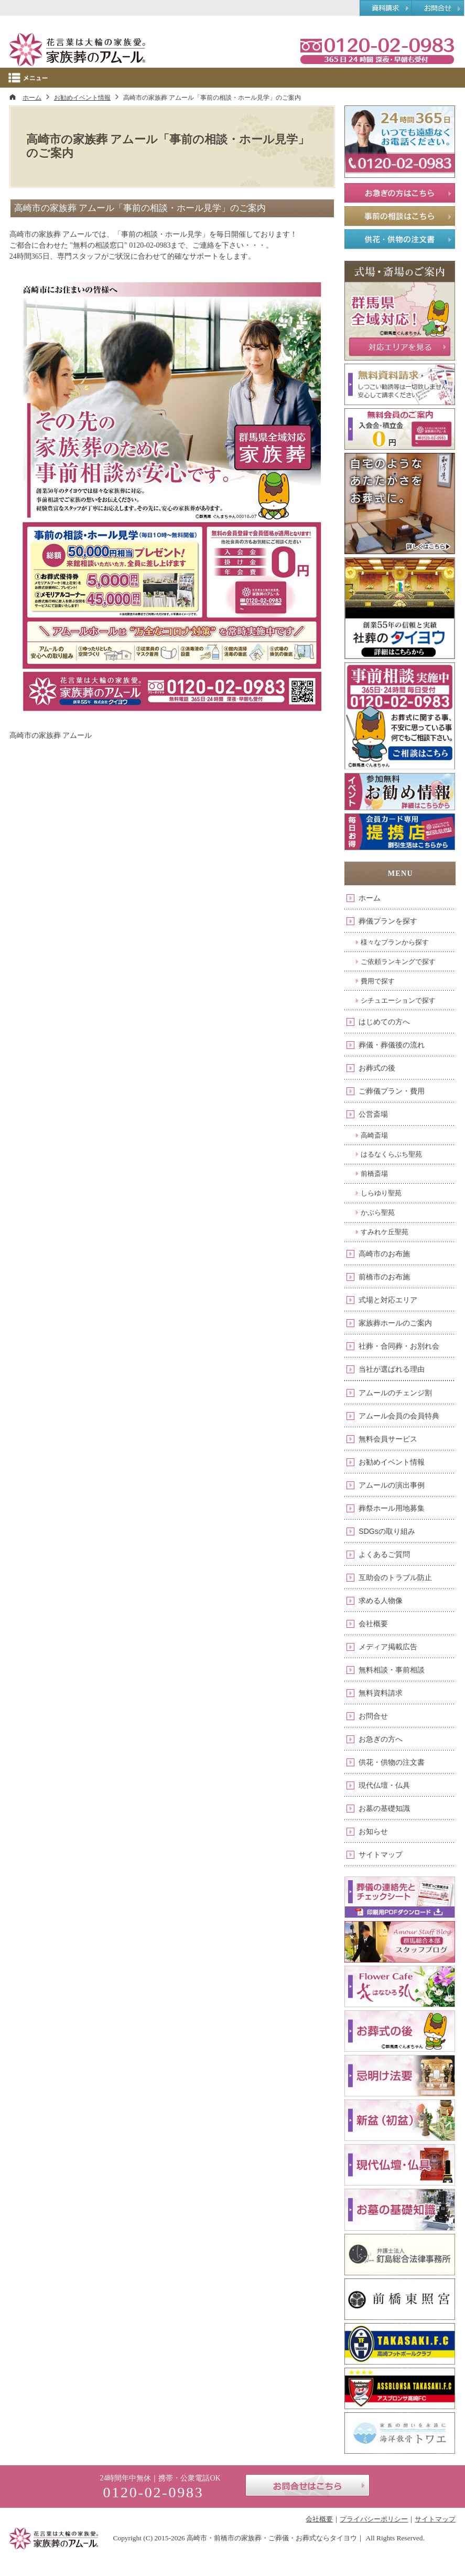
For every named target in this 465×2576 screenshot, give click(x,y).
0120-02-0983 (377, 50)
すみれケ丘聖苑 (384, 1232)
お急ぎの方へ (381, 1739)
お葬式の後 (377, 1068)
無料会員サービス (388, 1439)
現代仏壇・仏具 (384, 1785)
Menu (232, 78)
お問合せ (373, 1716)
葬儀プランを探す (388, 921)
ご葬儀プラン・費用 (392, 1091)
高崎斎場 (374, 1135)
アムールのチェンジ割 (395, 1392)
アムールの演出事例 (392, 1485)
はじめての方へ (384, 1021)
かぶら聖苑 (378, 1212)
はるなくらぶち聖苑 (391, 1154)
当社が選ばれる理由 (392, 1369)
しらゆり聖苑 (381, 1193)
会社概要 (373, 1623)
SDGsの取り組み (387, 1531)
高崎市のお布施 (384, 1253)
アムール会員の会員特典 (399, 1416)
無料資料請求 (381, 1693)
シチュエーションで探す (398, 1000)
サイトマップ (381, 1854)
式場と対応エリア (388, 1300)
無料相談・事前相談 (392, 1670)
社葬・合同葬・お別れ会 (399, 1346)
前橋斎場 (374, 1174)
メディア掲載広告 (388, 1646)
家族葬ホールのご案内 (395, 1323)
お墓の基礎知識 (384, 1808)
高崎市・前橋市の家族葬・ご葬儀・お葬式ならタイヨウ (272, 2538)
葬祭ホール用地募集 (392, 1508)
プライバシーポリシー (374, 2519)
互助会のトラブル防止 (395, 1577)
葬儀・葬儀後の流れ (392, 1045)
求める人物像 (381, 1600)
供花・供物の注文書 (392, 1762)
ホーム (370, 898)
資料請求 (385, 8)
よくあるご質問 (384, 1554)
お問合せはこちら (307, 2485)
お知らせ (373, 1831)
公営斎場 (373, 1114)
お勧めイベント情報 (392, 1462)
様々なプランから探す (395, 942)
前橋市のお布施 (384, 1277)
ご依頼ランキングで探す (398, 962)
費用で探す (378, 981)
